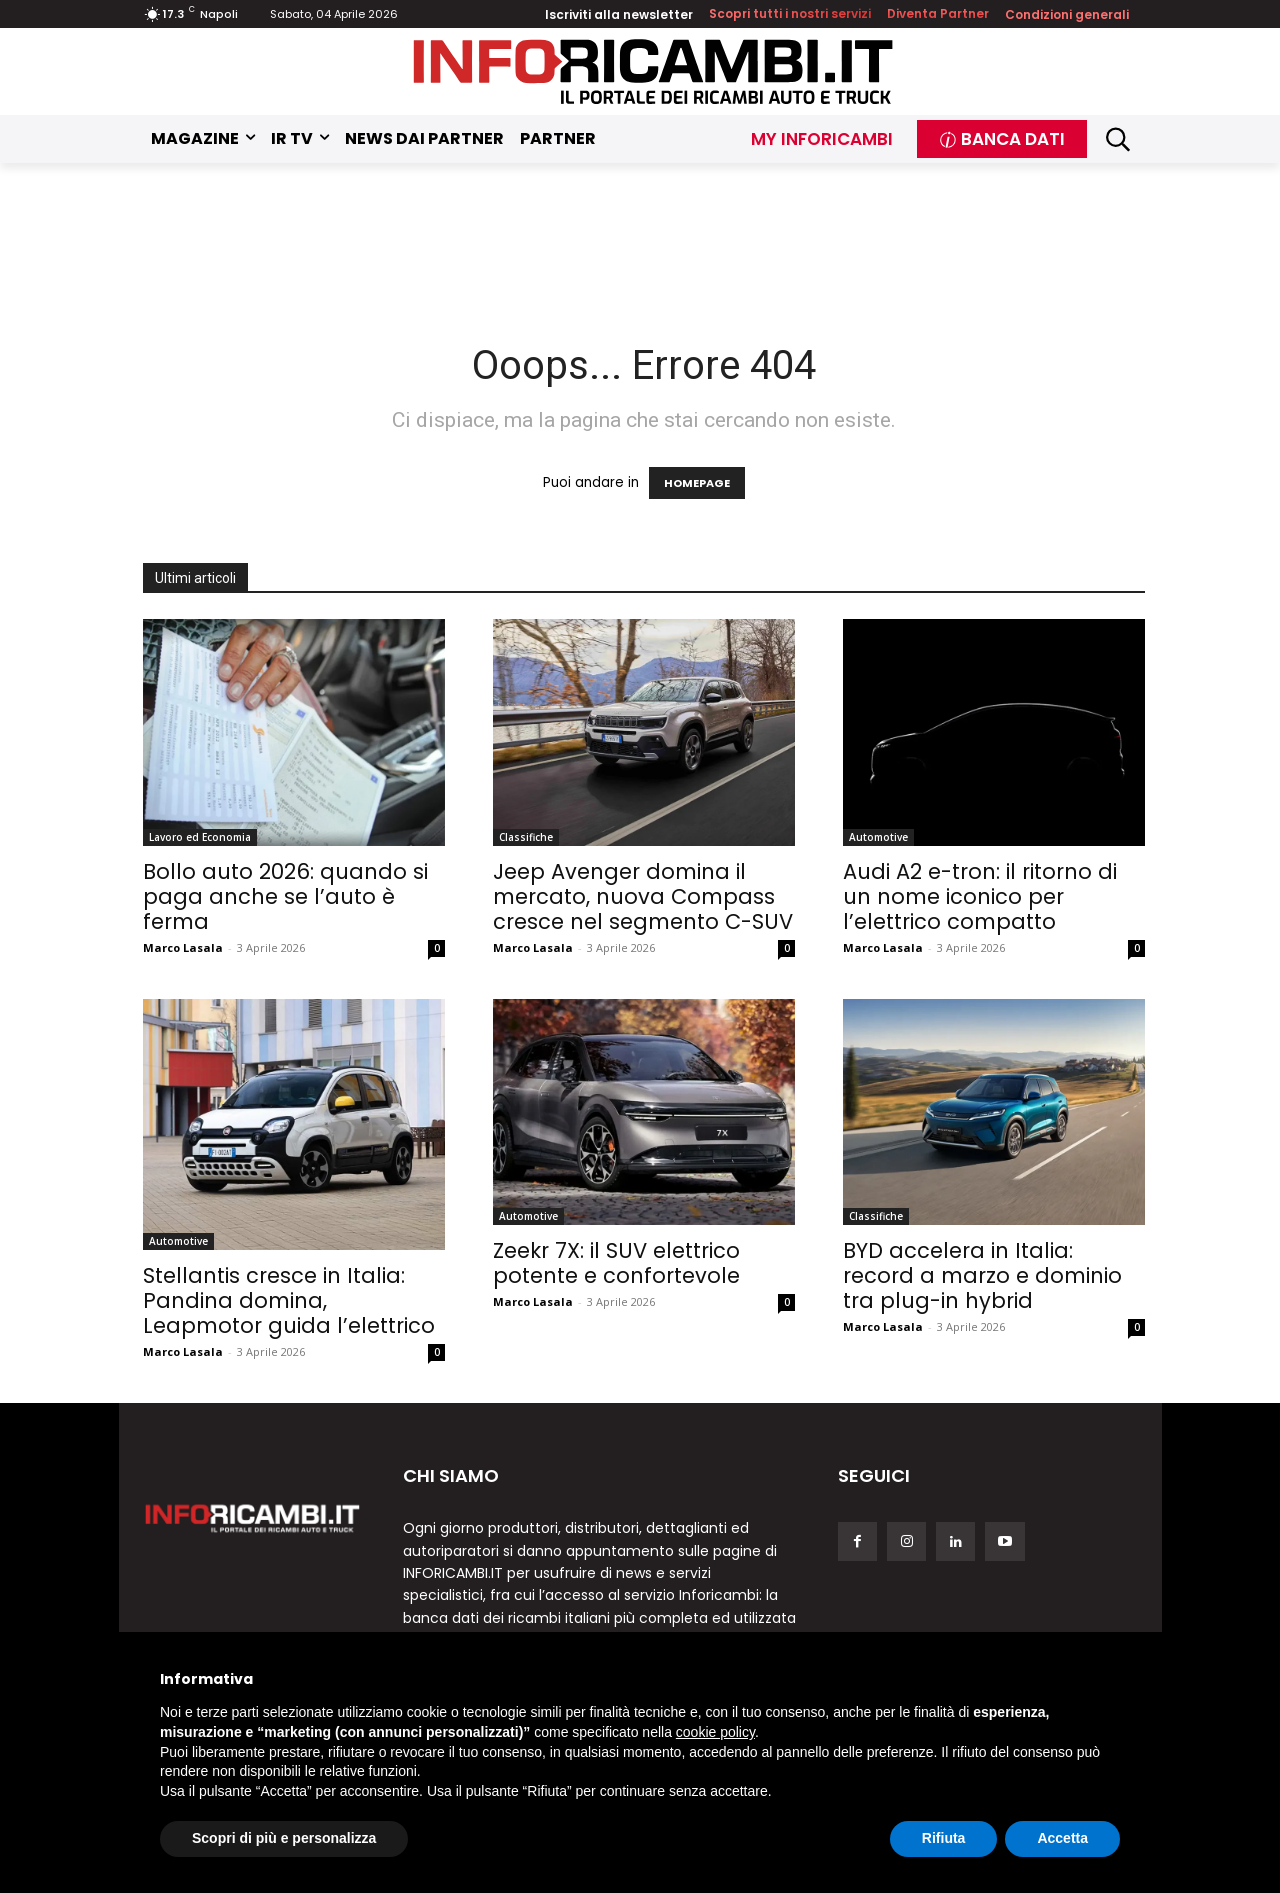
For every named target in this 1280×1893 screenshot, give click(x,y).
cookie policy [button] (715, 1732)
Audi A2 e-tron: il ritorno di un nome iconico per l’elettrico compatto (980, 896)
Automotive (878, 837)
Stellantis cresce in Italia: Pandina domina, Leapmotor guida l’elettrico (289, 1300)
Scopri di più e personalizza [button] (284, 1838)
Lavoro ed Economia (200, 837)
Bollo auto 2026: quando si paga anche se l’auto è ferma (285, 896)
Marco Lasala (183, 947)
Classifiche (526, 837)
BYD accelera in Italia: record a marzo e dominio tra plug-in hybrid (982, 1275)
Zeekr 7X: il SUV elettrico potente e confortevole (616, 1263)
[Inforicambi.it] (653, 71)
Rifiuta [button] (944, 1838)
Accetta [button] (1062, 1838)
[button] (1118, 139)
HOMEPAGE (697, 483)
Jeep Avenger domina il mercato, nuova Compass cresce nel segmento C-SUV (643, 896)
